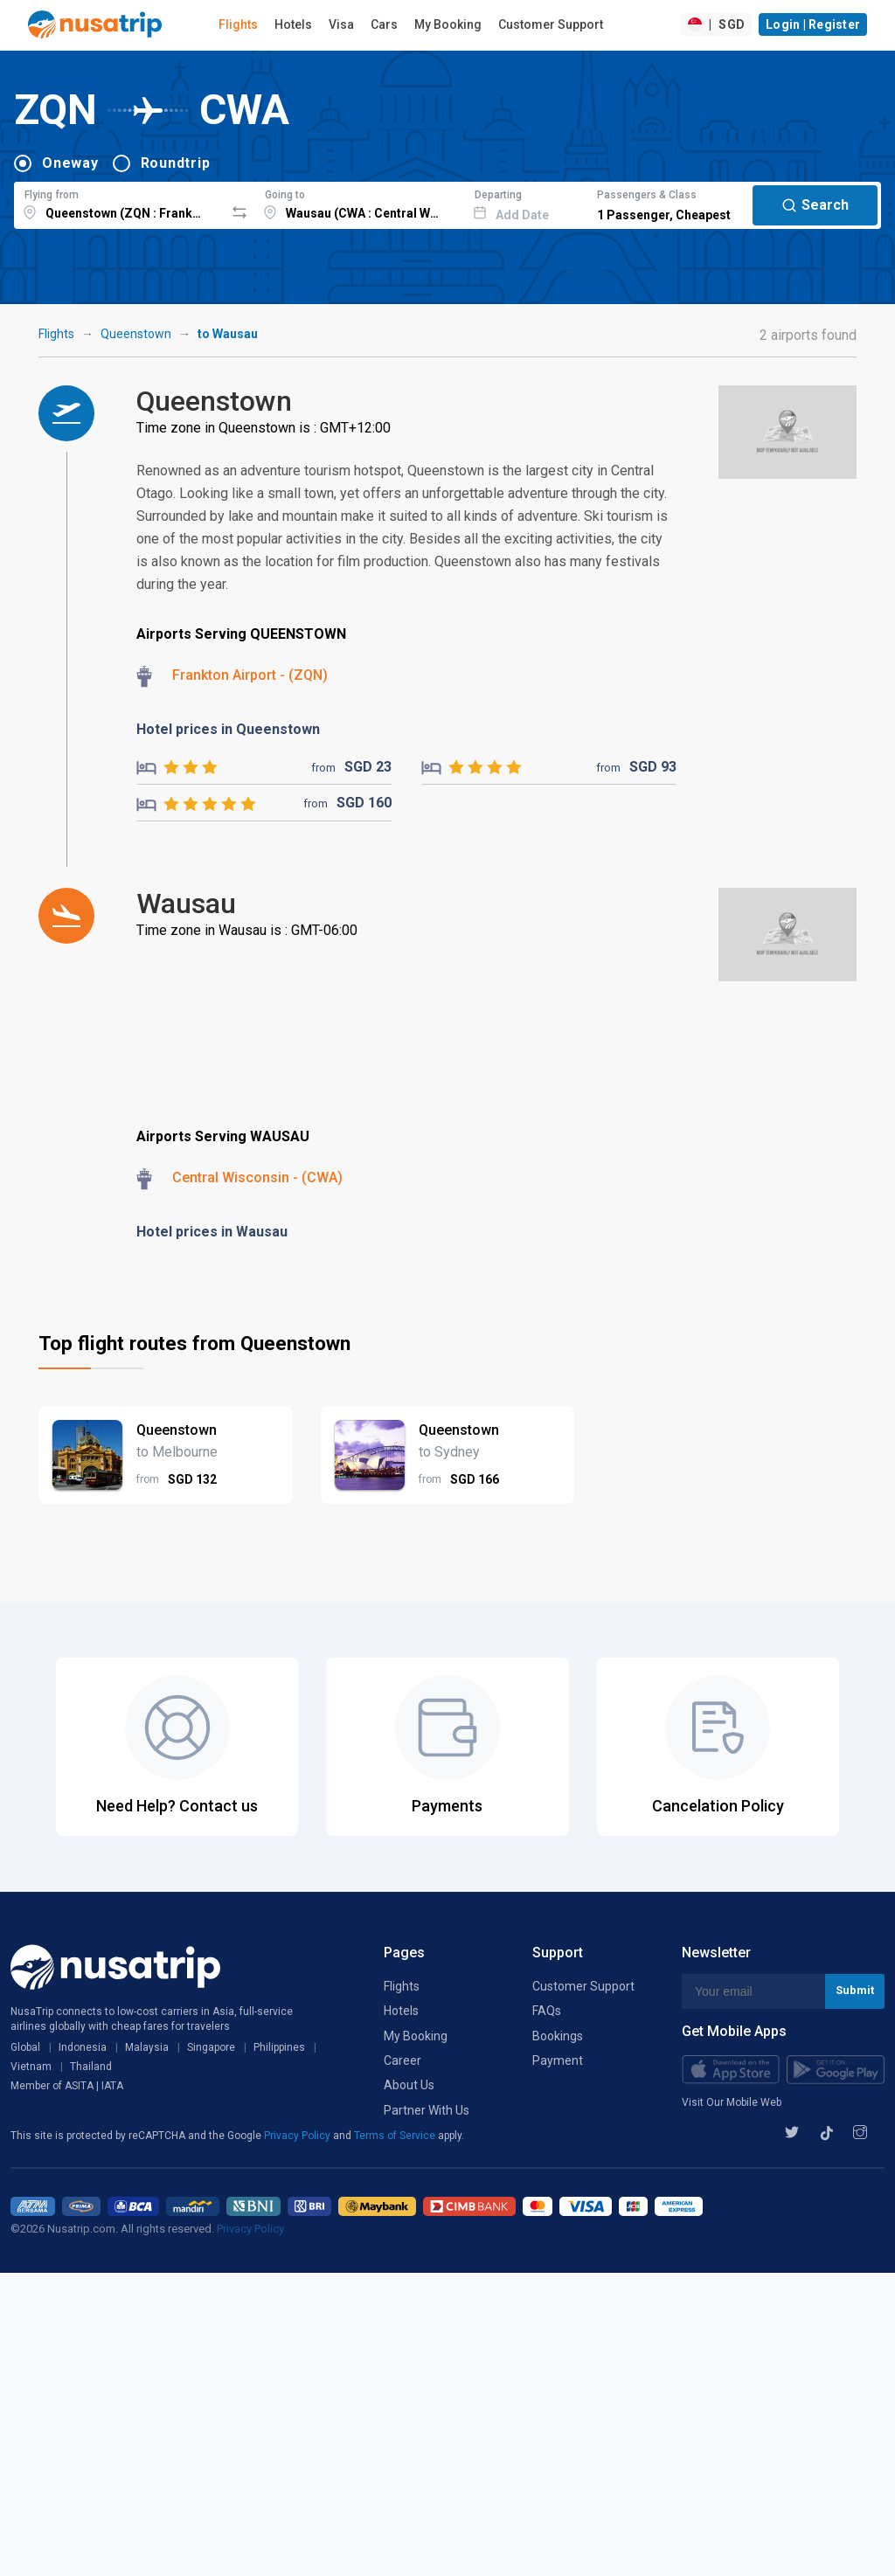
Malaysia (147, 2047)
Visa (341, 24)
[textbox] (119, 203)
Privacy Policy (298, 2135)
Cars (384, 24)
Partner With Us (426, 2110)
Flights (238, 24)
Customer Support (550, 24)
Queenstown (136, 334)
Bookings (557, 2036)
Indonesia (83, 2047)
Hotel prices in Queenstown (228, 729)
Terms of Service (396, 2135)
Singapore (211, 2047)
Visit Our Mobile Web (731, 2102)
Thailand (91, 2066)
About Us (409, 2085)
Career (402, 2060)
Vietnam (31, 2066)
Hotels (293, 24)
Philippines (279, 2047)
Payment (557, 2060)
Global (25, 2047)
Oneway (70, 163)
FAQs (546, 2011)
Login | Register (813, 24)
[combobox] (119, 203)
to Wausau (228, 334)
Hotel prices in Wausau (212, 1231)
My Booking (448, 24)
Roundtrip (176, 163)
